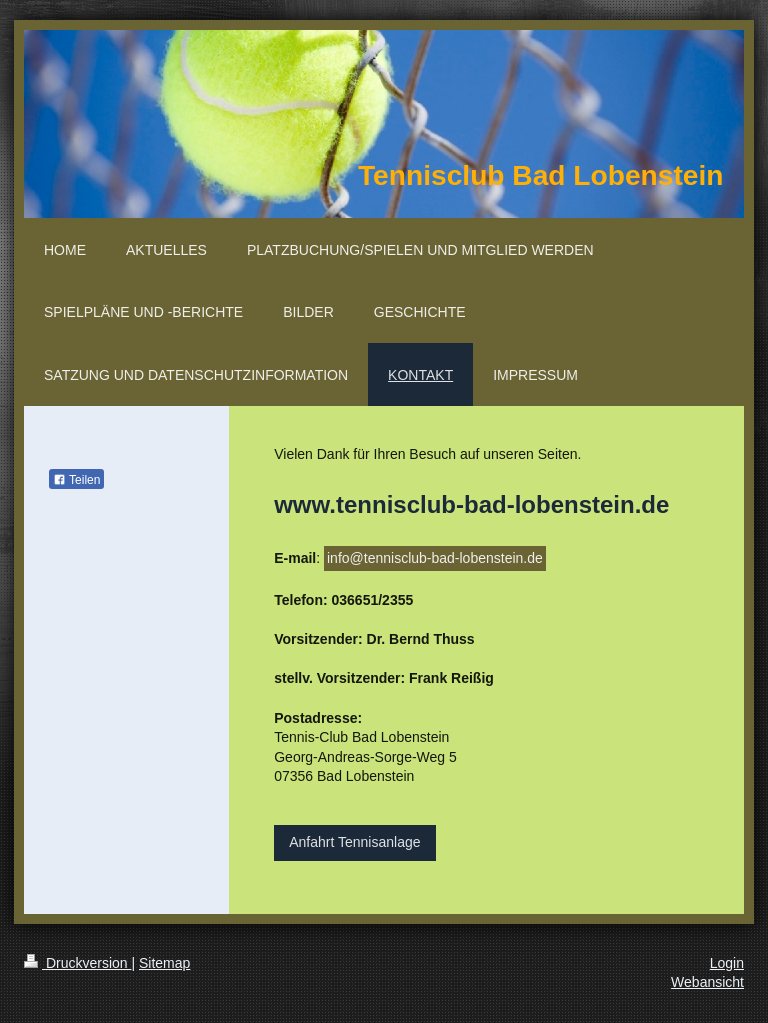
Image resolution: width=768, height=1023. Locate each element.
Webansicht (707, 982)
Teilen (76, 480)
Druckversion (77, 963)
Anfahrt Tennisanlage (354, 842)
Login (727, 963)
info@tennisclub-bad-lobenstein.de (435, 558)
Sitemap (164, 963)
